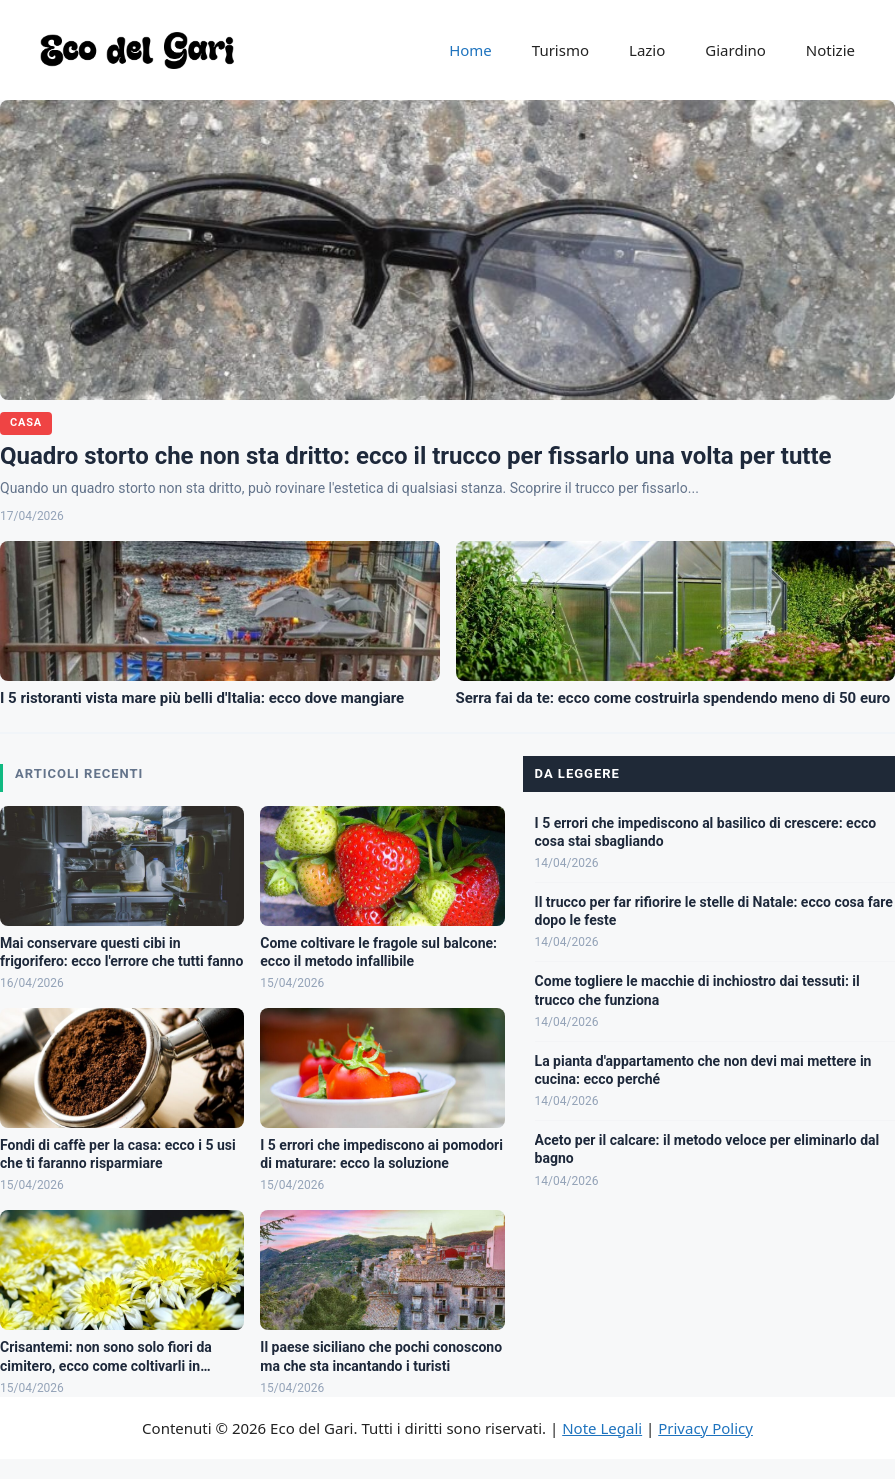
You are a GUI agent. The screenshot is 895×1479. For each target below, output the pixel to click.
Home (470, 50)
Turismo (560, 50)
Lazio (647, 50)
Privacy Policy (705, 1428)
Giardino (735, 50)
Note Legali (602, 1428)
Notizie (830, 50)
